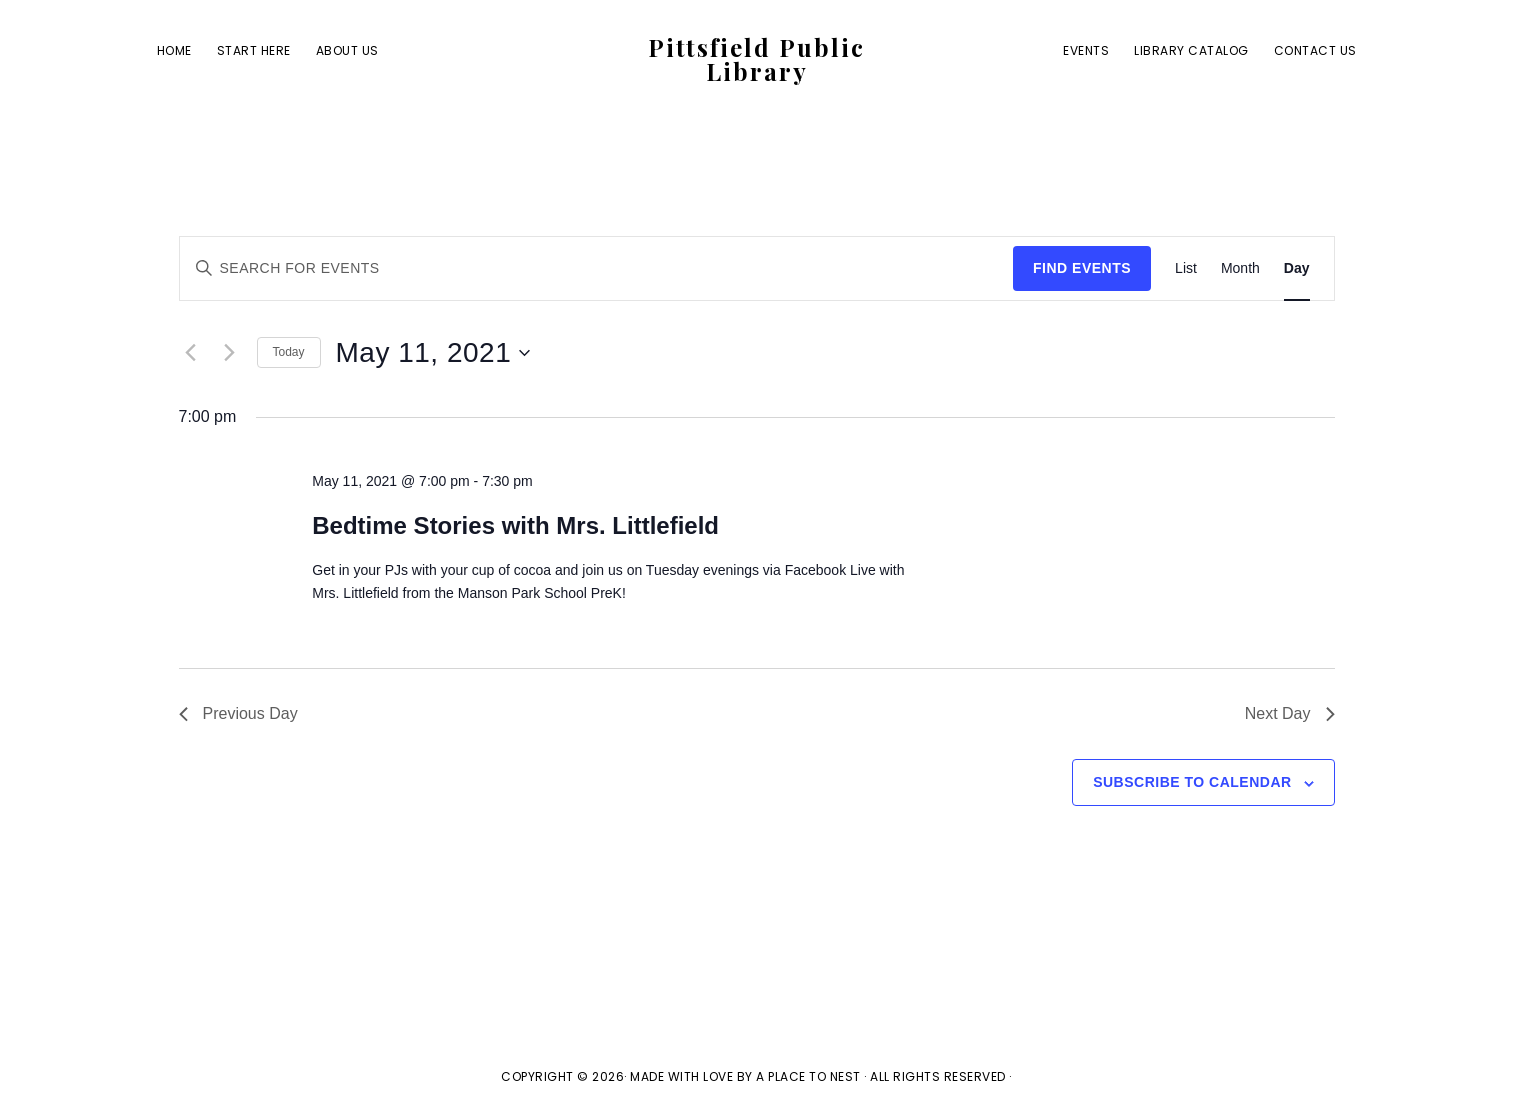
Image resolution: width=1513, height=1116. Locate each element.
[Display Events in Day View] (1297, 268)
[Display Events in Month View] (1240, 268)
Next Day (1290, 713)
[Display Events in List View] (1186, 268)
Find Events (1082, 268)
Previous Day (238, 713)
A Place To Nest (808, 1076)
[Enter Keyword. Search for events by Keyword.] (597, 268)
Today (289, 352)
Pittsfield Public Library (756, 59)
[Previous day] (191, 353)
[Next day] (230, 353)
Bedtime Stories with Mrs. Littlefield (515, 525)
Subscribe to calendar (1192, 782)
